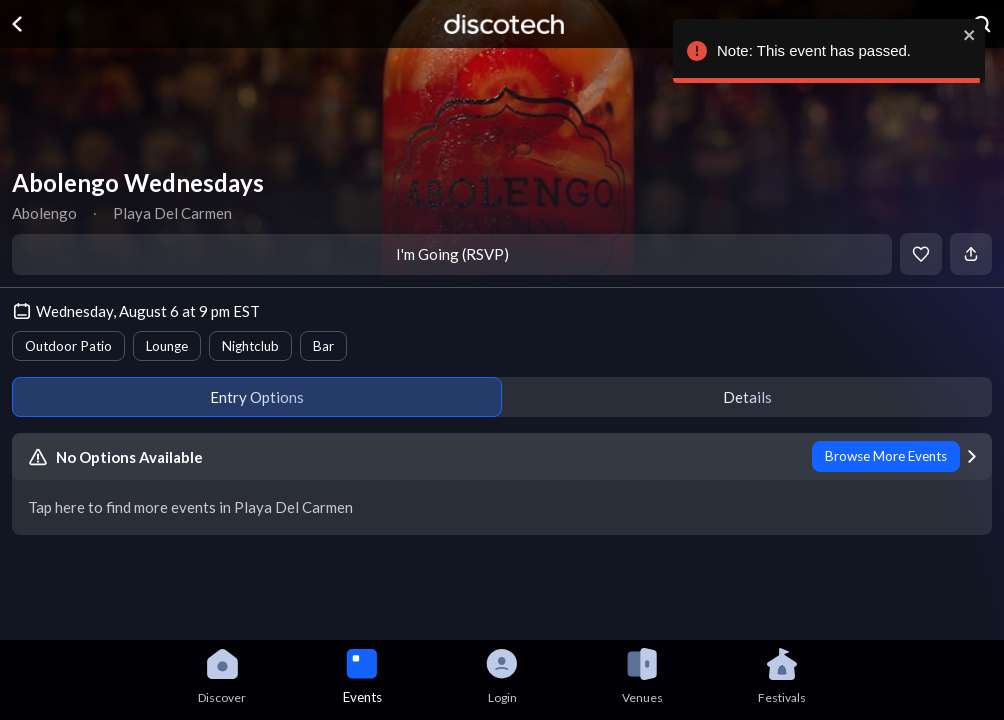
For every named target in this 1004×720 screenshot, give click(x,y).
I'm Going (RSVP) (452, 254)
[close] (969, 35)
